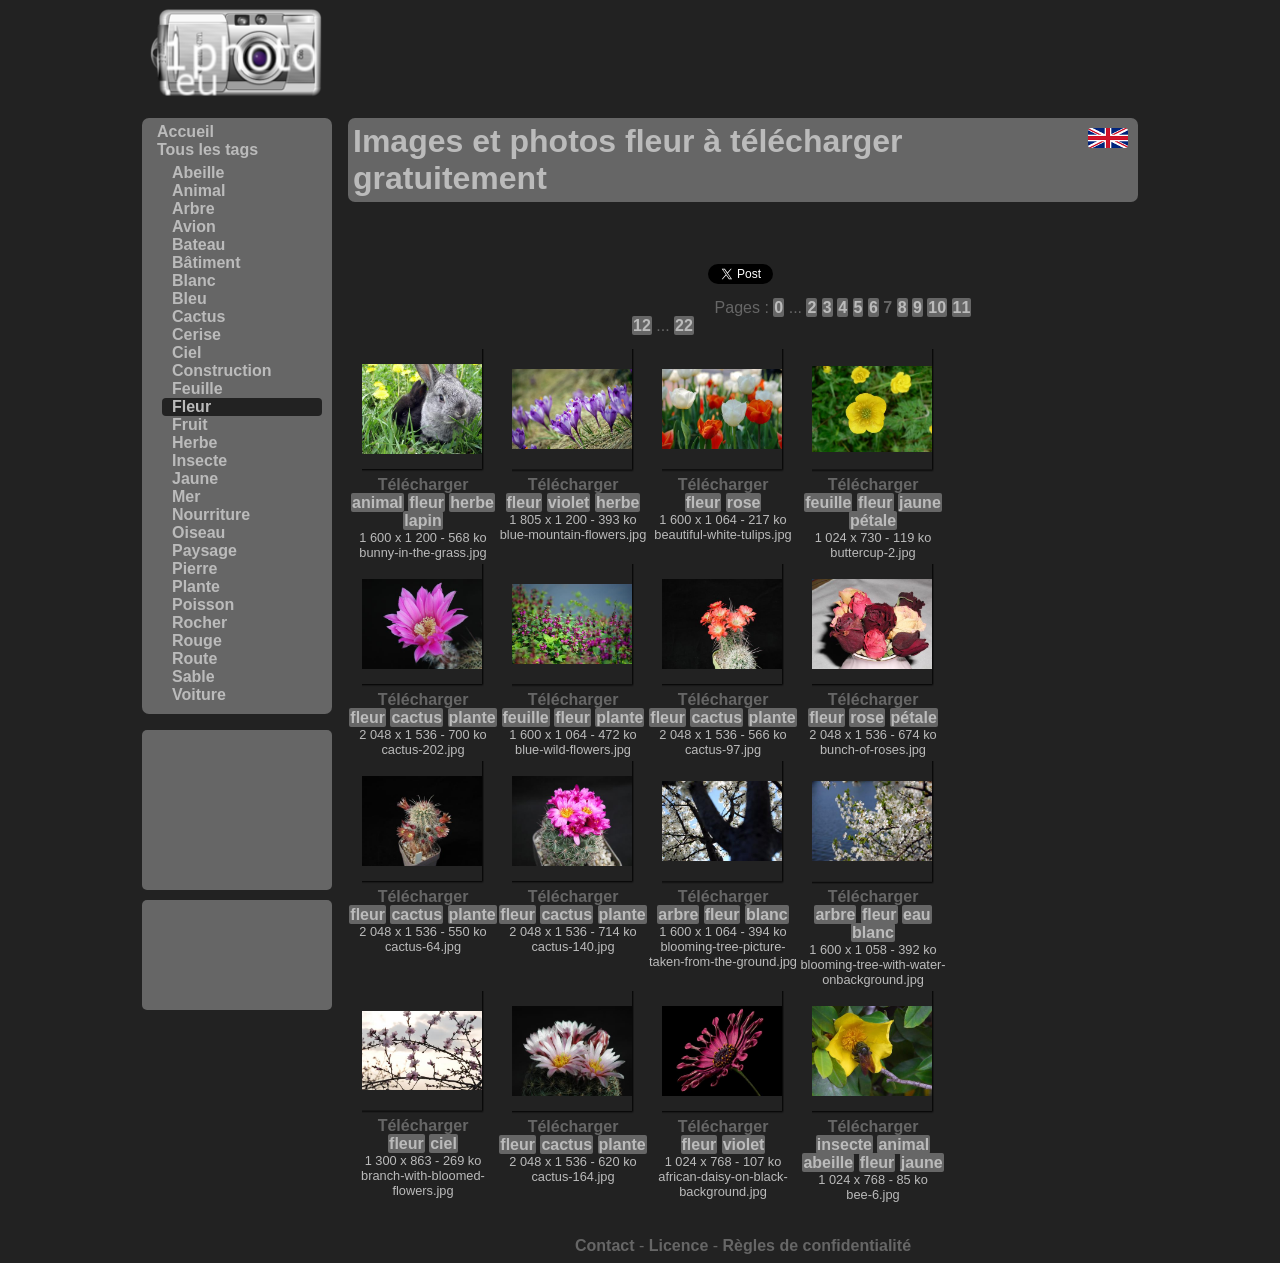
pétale (873, 520)
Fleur (191, 406)
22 (684, 325)
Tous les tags (207, 149)
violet (569, 502)
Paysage (204, 550)
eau (917, 914)
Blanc (194, 280)
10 (937, 307)
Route (194, 658)
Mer (186, 496)
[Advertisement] (237, 810)
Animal (198, 190)
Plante (196, 586)
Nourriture (211, 514)
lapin (422, 520)
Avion (194, 226)
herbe (472, 502)
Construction (222, 370)
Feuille (197, 388)
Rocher (199, 622)
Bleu (189, 298)
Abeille (198, 172)
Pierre (194, 568)
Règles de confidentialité (817, 1245)
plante (472, 717)
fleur (426, 502)
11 (962, 307)
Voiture (199, 694)
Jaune (195, 478)
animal (377, 502)
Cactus (198, 316)
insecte (844, 1144)
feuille (828, 502)
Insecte (199, 460)
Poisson (203, 604)
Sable (193, 676)
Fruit (190, 424)
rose (744, 502)
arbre (678, 914)
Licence (679, 1245)
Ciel (186, 352)
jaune (920, 502)
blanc (767, 914)
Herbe (194, 442)
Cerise (196, 334)
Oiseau (198, 532)
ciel (443, 1143)
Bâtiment (206, 262)
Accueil (185, 131)
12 (642, 325)
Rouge (197, 640)
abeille (828, 1162)
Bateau (198, 244)
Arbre (193, 208)
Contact (605, 1245)
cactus (416, 717)
